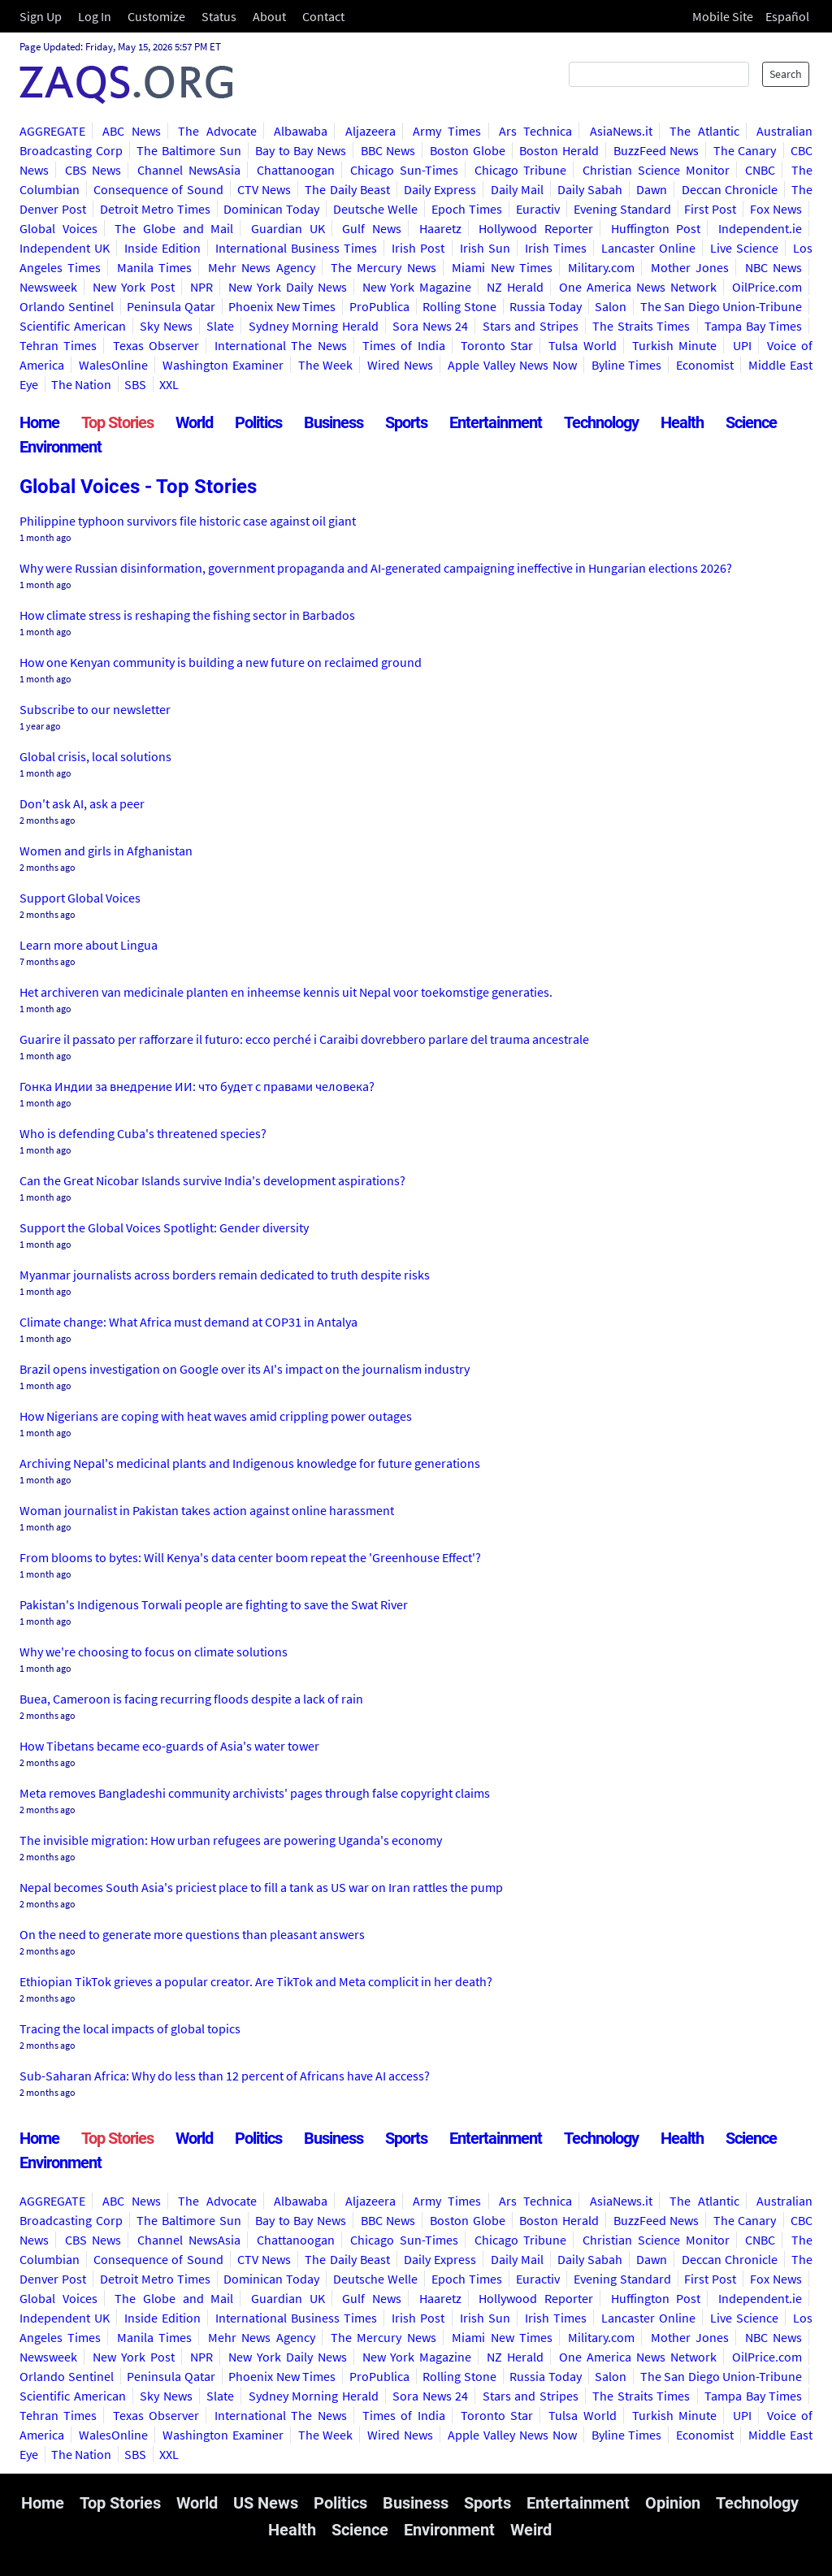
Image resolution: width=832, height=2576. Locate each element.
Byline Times (627, 365)
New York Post (134, 287)
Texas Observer (156, 345)
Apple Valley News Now (512, 365)
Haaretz (440, 228)
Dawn (651, 189)
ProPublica (379, 306)
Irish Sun (485, 248)
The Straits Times (641, 326)
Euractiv (538, 209)
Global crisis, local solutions (95, 756)
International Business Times (296, 248)
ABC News (131, 131)
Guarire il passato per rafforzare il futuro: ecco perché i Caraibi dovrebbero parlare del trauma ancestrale (304, 1039)
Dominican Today (271, 209)
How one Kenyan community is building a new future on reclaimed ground (221, 662)
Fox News (776, 209)
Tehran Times (58, 345)
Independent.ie (760, 228)
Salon (610, 306)
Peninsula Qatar (171, 306)
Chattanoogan (296, 170)
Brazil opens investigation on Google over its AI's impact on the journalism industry (245, 1369)
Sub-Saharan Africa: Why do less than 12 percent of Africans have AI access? (225, 2075)
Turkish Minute (674, 345)
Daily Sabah (589, 189)
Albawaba (300, 131)
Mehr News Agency (261, 267)
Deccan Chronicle (730, 189)
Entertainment (495, 422)
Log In (94, 16)
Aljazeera (370, 131)
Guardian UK (288, 228)
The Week (325, 365)
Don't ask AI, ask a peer (82, 803)
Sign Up (41, 16)
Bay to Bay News (300, 150)
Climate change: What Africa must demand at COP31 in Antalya (189, 1322)
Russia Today (545, 306)
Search (785, 74)
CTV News (264, 189)
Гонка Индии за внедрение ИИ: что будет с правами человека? (197, 1086)
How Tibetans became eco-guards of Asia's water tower (169, 1746)
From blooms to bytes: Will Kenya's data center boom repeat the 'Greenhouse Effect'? (250, 1557)
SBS (135, 384)
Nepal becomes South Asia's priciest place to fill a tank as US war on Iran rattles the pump (261, 1887)
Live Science (744, 248)
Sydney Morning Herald (314, 326)
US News (265, 2503)
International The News (280, 345)
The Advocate (217, 131)
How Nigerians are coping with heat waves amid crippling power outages (216, 1416)
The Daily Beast (347, 189)
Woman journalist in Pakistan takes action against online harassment (207, 1510)
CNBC (760, 170)
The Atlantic (704, 131)
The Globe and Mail (174, 228)
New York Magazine (417, 287)
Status (219, 16)
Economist (705, 365)
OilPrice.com (767, 287)
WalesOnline (113, 365)
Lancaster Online (648, 248)
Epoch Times (466, 209)
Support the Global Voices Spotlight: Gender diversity (164, 1227)
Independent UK (65, 248)
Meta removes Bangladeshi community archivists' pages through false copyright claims (255, 1793)
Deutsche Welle (375, 209)
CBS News (93, 170)
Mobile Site (722, 16)
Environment (61, 447)
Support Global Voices (80, 898)
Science (751, 422)
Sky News (166, 326)
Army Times (447, 131)
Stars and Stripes (530, 326)
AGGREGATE (52, 131)
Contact (323, 16)
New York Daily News (287, 287)
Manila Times (154, 267)
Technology (601, 422)
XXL (169, 384)
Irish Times (556, 248)
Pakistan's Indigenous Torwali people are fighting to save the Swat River (214, 1604)
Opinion (672, 2503)
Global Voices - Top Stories (138, 486)
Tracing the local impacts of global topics (130, 2028)
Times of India (403, 345)
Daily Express (440, 189)
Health (682, 422)
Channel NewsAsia (188, 170)
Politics (258, 422)
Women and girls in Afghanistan (106, 850)
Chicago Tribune (520, 170)
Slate (220, 326)
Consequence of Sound (158, 189)
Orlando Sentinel (67, 306)
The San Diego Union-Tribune (721, 306)
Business (333, 422)
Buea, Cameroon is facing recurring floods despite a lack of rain (191, 1699)
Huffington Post (656, 228)
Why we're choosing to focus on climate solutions (154, 1651)
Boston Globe (467, 150)
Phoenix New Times (282, 306)
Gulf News (371, 228)
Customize (156, 16)
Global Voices (59, 228)
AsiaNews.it (621, 131)
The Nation (81, 384)
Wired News (400, 365)
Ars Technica (535, 131)
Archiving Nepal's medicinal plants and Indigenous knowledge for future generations (250, 1463)
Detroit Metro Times (155, 209)
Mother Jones (690, 267)
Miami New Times (502, 267)
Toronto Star (497, 345)
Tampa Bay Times (753, 326)
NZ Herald (515, 287)
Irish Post (418, 248)
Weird (531, 2529)
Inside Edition (162, 248)
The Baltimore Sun (188, 150)
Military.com (601, 267)
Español (787, 16)
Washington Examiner (223, 365)
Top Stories (117, 422)
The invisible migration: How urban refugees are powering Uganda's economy (231, 1840)
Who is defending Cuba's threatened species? (143, 1133)
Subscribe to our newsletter (95, 709)
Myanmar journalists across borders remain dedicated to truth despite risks (225, 1274)
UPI (742, 345)
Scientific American (73, 326)
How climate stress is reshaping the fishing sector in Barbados (187, 615)
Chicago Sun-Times (404, 170)
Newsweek (48, 287)
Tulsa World (582, 345)
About (269, 16)
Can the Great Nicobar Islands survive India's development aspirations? (212, 1180)
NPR (201, 287)
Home (39, 422)
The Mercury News (383, 267)
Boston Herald (559, 150)
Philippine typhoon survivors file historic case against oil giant (188, 521)
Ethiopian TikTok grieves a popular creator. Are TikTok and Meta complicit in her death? (256, 1981)
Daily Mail (517, 189)
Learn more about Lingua (89, 945)
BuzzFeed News (656, 150)
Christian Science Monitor (656, 170)
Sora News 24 (430, 326)
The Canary (745, 150)
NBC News (773, 267)
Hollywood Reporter (536, 228)
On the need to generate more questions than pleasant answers (192, 1934)
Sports (406, 422)
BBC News (388, 150)
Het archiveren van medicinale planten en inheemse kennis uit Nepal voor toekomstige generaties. (286, 992)
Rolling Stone (459, 306)
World (194, 422)
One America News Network (638, 287)
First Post (710, 209)
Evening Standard (622, 209)
